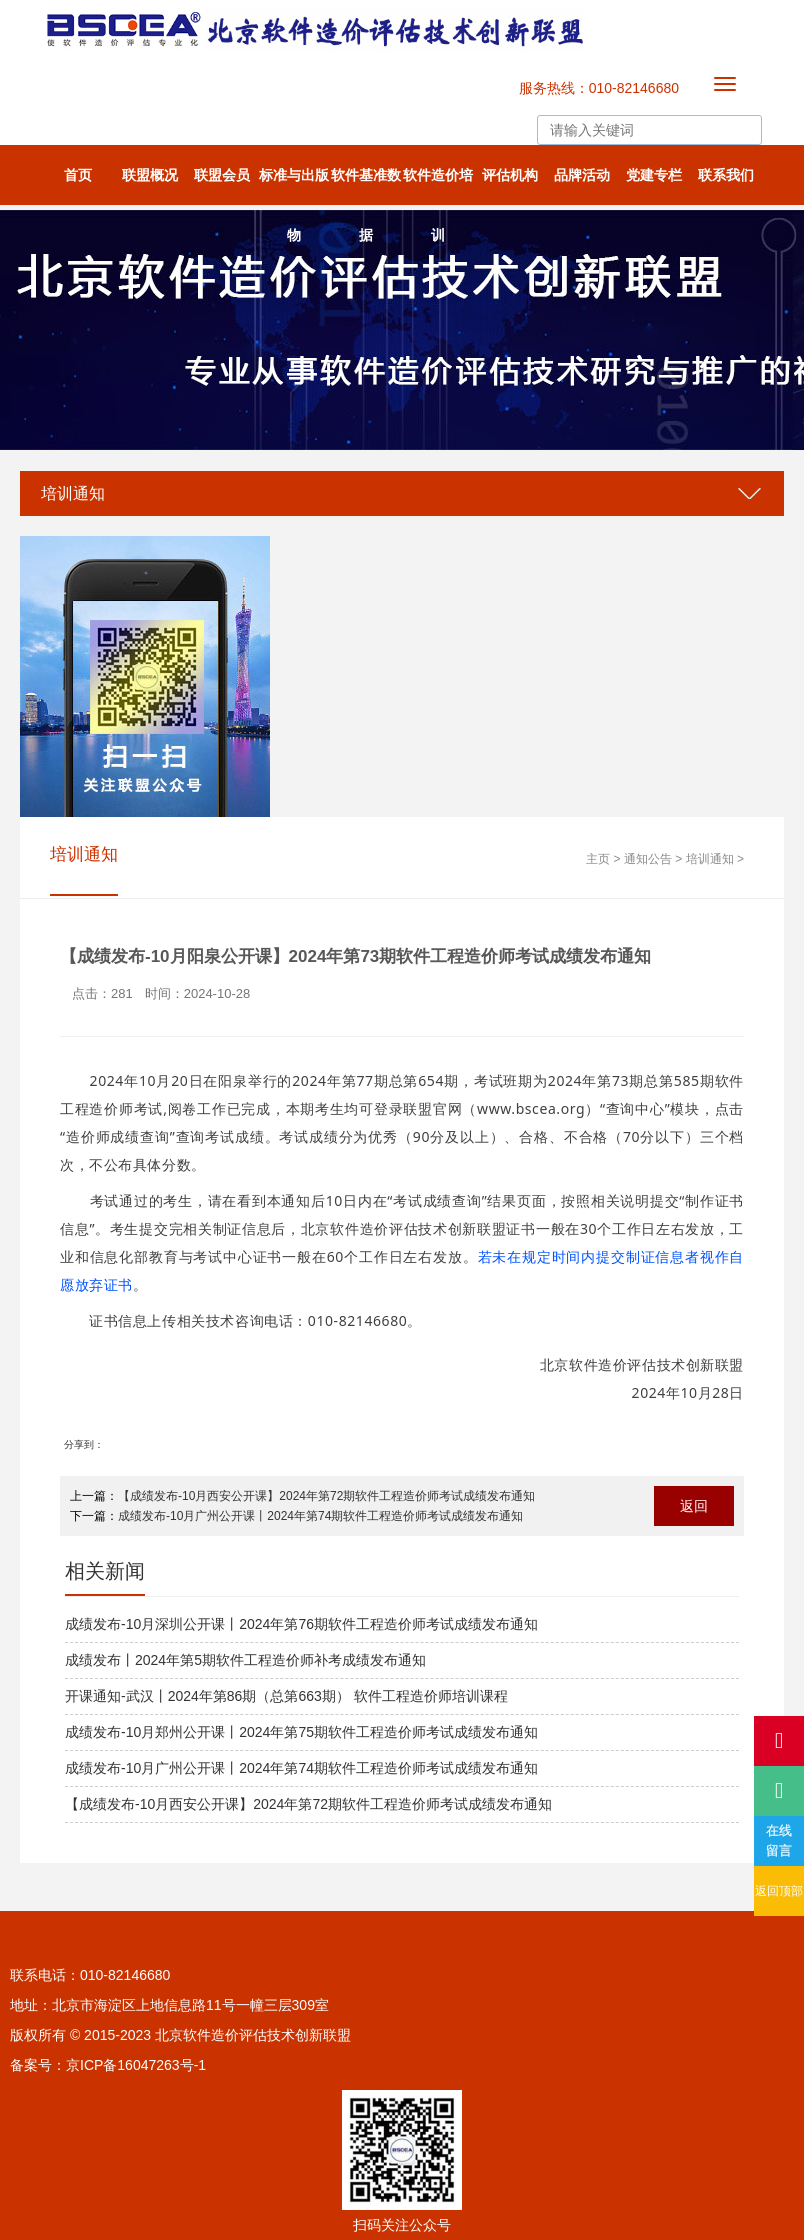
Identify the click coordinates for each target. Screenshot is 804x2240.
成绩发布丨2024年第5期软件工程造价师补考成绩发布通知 (245, 1660)
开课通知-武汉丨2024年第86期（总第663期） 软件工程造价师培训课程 (286, 1696)
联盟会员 (222, 175)
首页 (78, 175)
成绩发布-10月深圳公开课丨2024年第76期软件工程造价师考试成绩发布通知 (301, 1624)
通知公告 (648, 859)
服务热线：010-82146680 (599, 88)
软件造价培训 (438, 186)
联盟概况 (150, 175)
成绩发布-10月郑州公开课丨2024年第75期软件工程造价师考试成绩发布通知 (301, 1732)
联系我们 (726, 175)
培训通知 (73, 493)
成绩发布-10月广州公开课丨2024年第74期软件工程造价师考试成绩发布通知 (320, 1516)
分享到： (84, 1444)
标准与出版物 (294, 186)
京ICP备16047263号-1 (136, 2065)
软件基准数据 (366, 186)
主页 (598, 859)
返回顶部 (779, 1891)
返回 (694, 1506)
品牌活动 (582, 175)
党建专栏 (654, 175)
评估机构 (510, 175)
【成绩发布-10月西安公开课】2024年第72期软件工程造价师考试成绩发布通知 (326, 1496)
